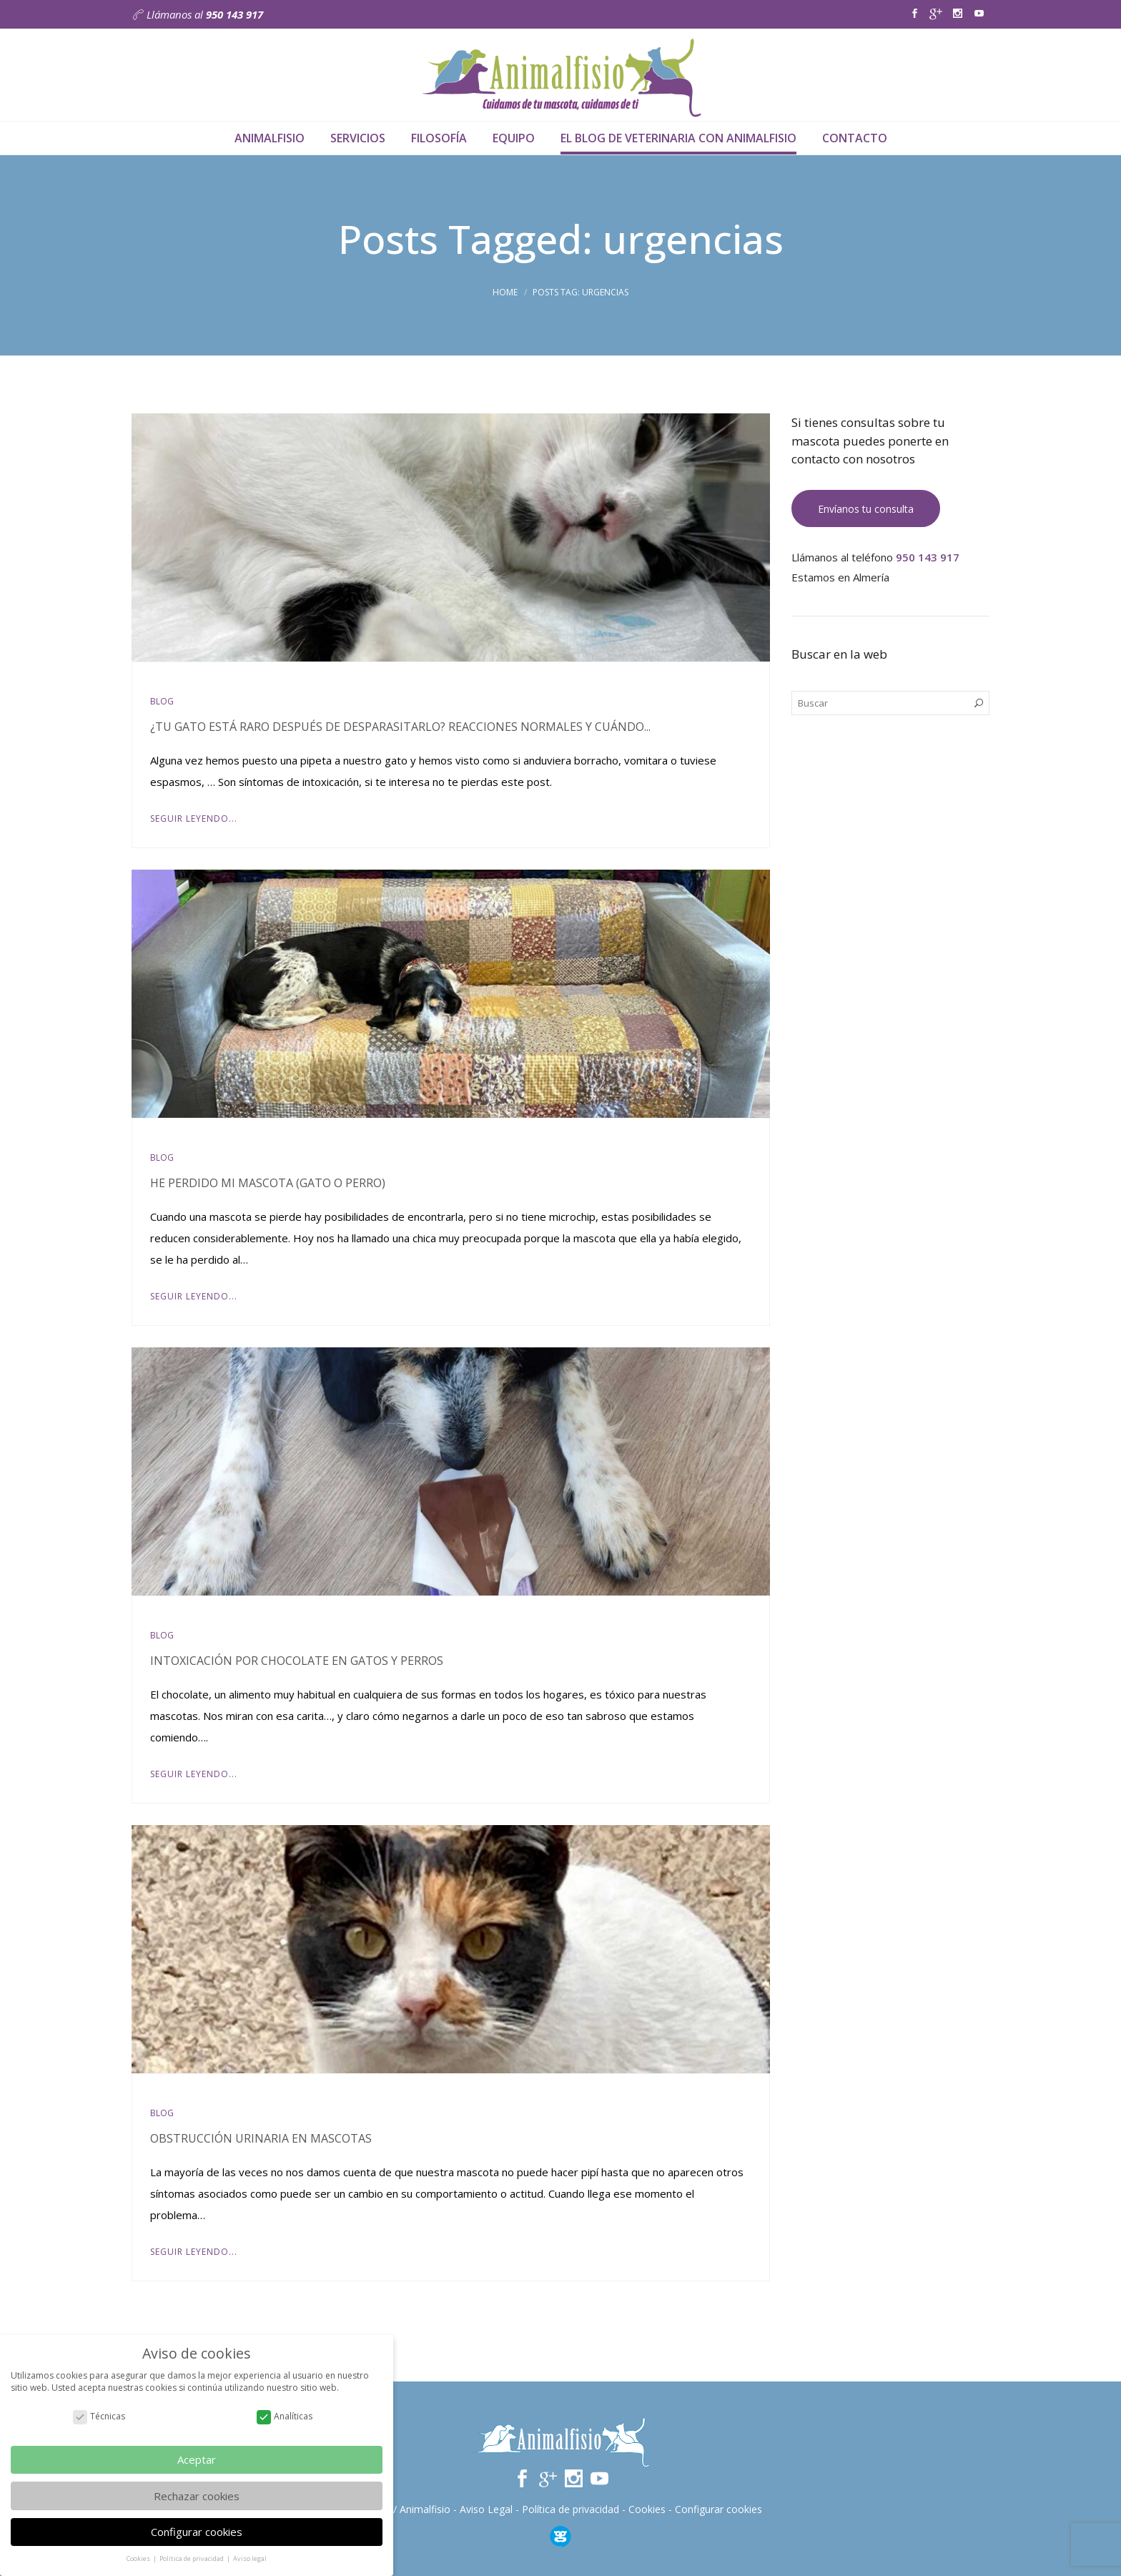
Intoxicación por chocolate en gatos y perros (296, 1660)
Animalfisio (269, 138)
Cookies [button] (139, 2558)
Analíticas (284, 2416)
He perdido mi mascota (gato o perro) (267, 1183)
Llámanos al (197, 14)
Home (505, 292)
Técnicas (99, 2416)
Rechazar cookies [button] (196, 2496)
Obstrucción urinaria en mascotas (261, 2138)
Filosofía (439, 138)
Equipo (514, 138)
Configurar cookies (718, 2509)
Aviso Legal (486, 2509)
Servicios (357, 138)
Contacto (854, 138)
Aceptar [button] (196, 2459)
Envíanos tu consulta (866, 509)
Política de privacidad (570, 2509)
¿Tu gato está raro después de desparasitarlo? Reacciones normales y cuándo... (400, 726)
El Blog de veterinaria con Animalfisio (678, 138)
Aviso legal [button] (250, 2558)
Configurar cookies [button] (196, 2532)
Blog (162, 701)
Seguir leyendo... (193, 818)
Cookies (647, 2509)
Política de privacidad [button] (192, 2558)
